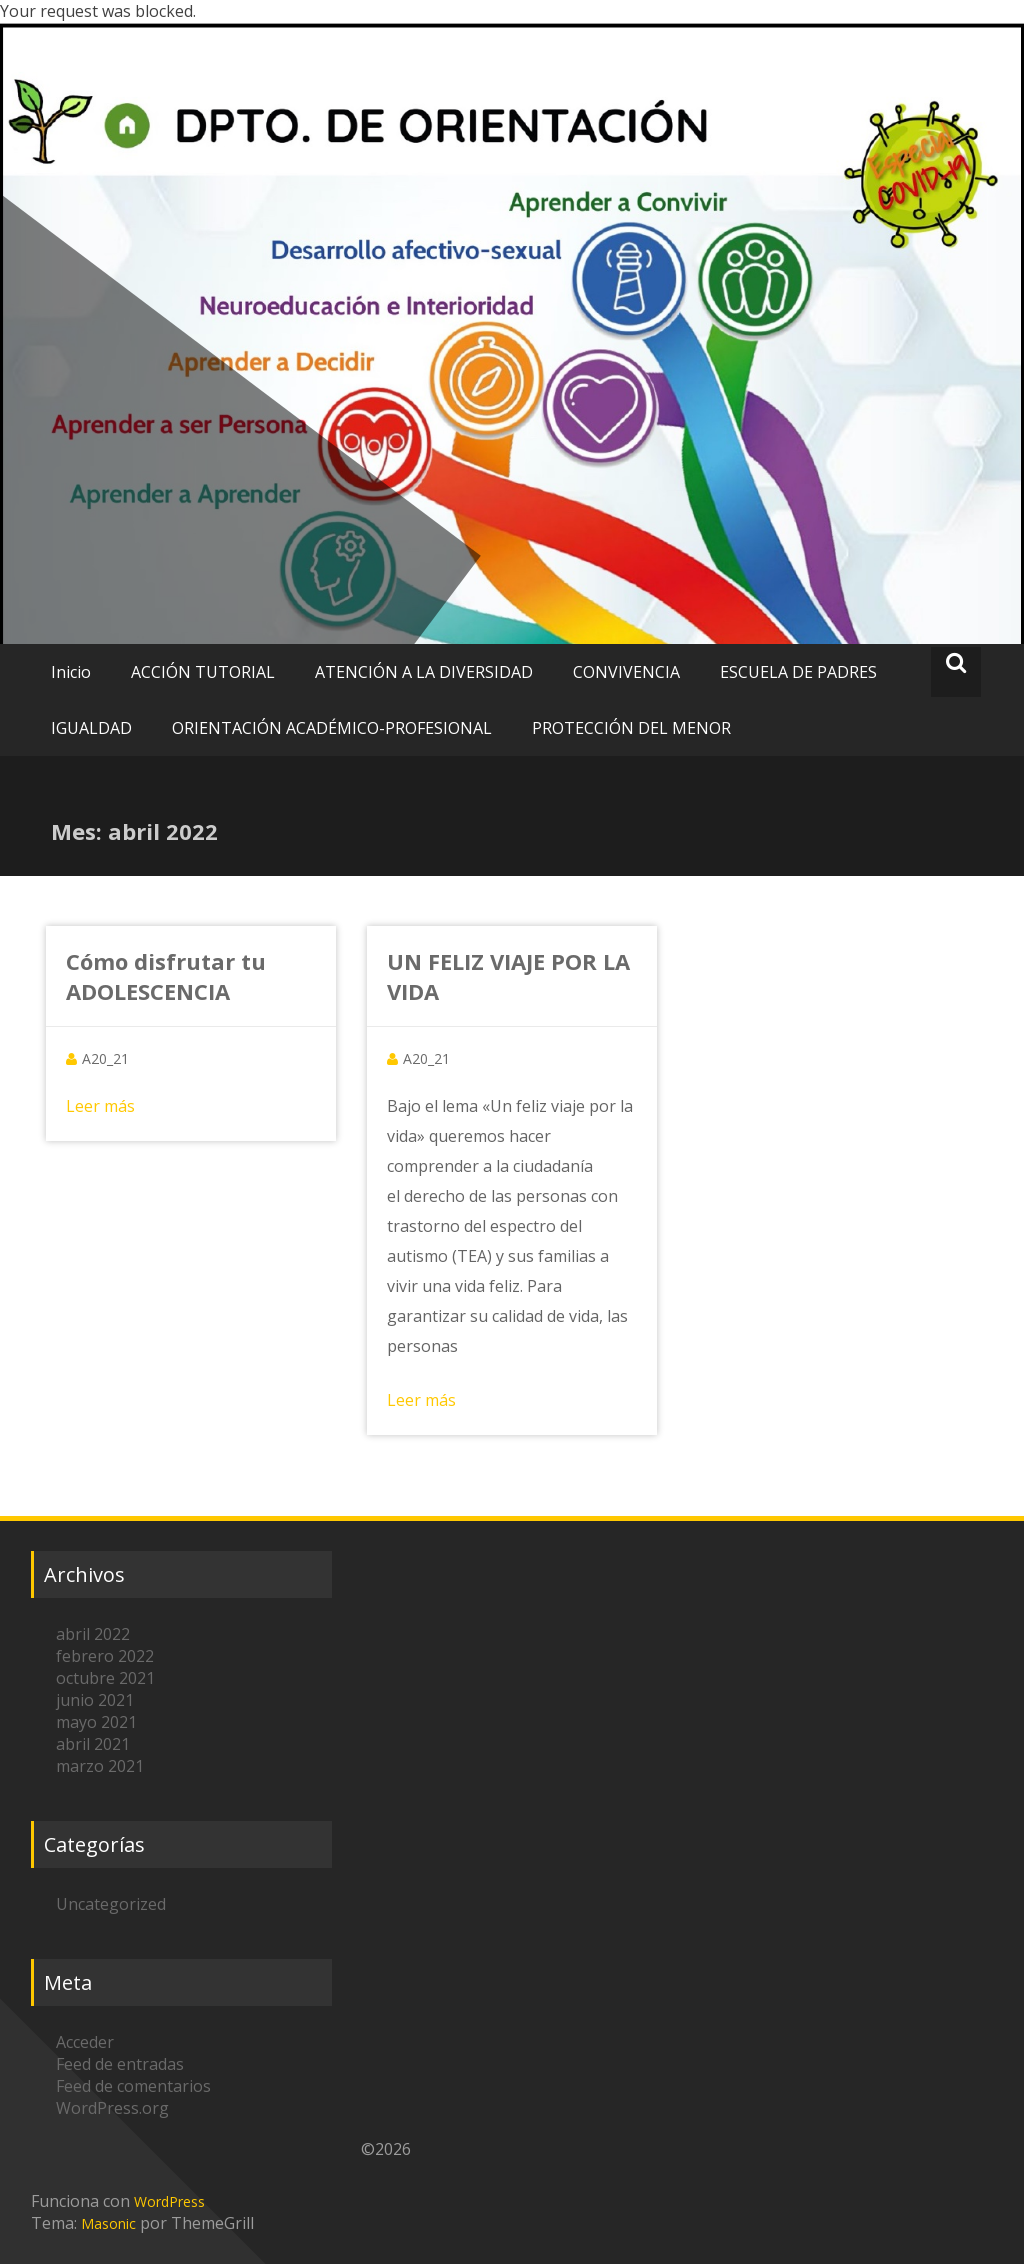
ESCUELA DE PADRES (798, 672)
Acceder (85, 2042)
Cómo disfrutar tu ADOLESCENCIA (166, 976)
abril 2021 (93, 1744)
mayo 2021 (96, 1722)
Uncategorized (111, 1904)
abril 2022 (93, 1634)
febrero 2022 (105, 1656)
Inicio (71, 672)
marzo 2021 (100, 1766)
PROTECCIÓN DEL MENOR (631, 728)
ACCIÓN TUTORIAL (203, 672)
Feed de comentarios (133, 2086)
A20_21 (105, 1058)
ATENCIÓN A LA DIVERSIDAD (424, 672)
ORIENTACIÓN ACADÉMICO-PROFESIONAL (332, 728)
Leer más (100, 1106)
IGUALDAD (91, 728)
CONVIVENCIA (626, 672)
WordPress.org (112, 2108)
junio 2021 (95, 1700)
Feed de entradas (120, 2064)
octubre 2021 (105, 1678)
